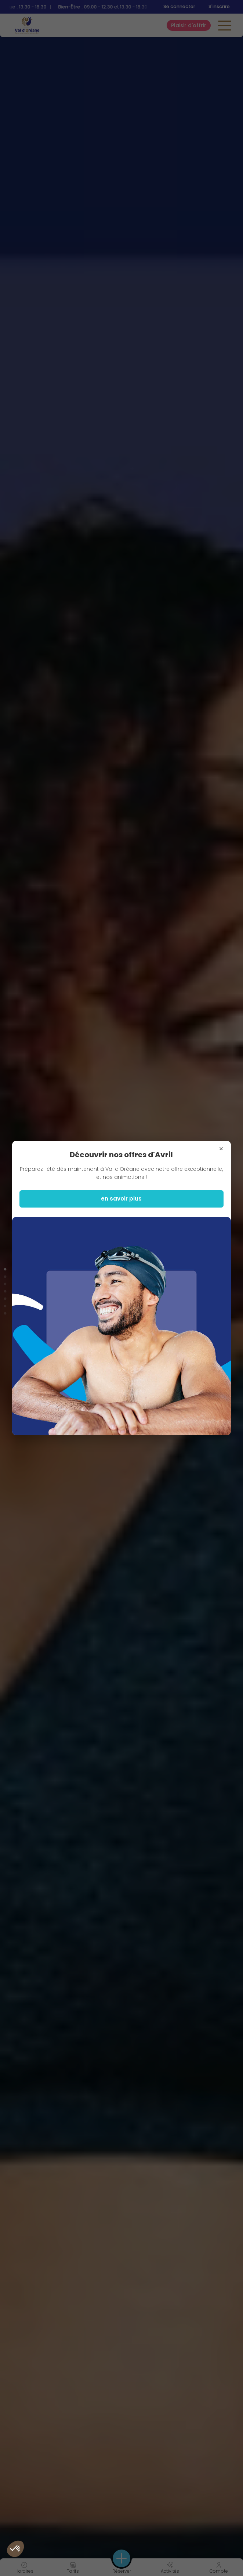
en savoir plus (121, 1198)
